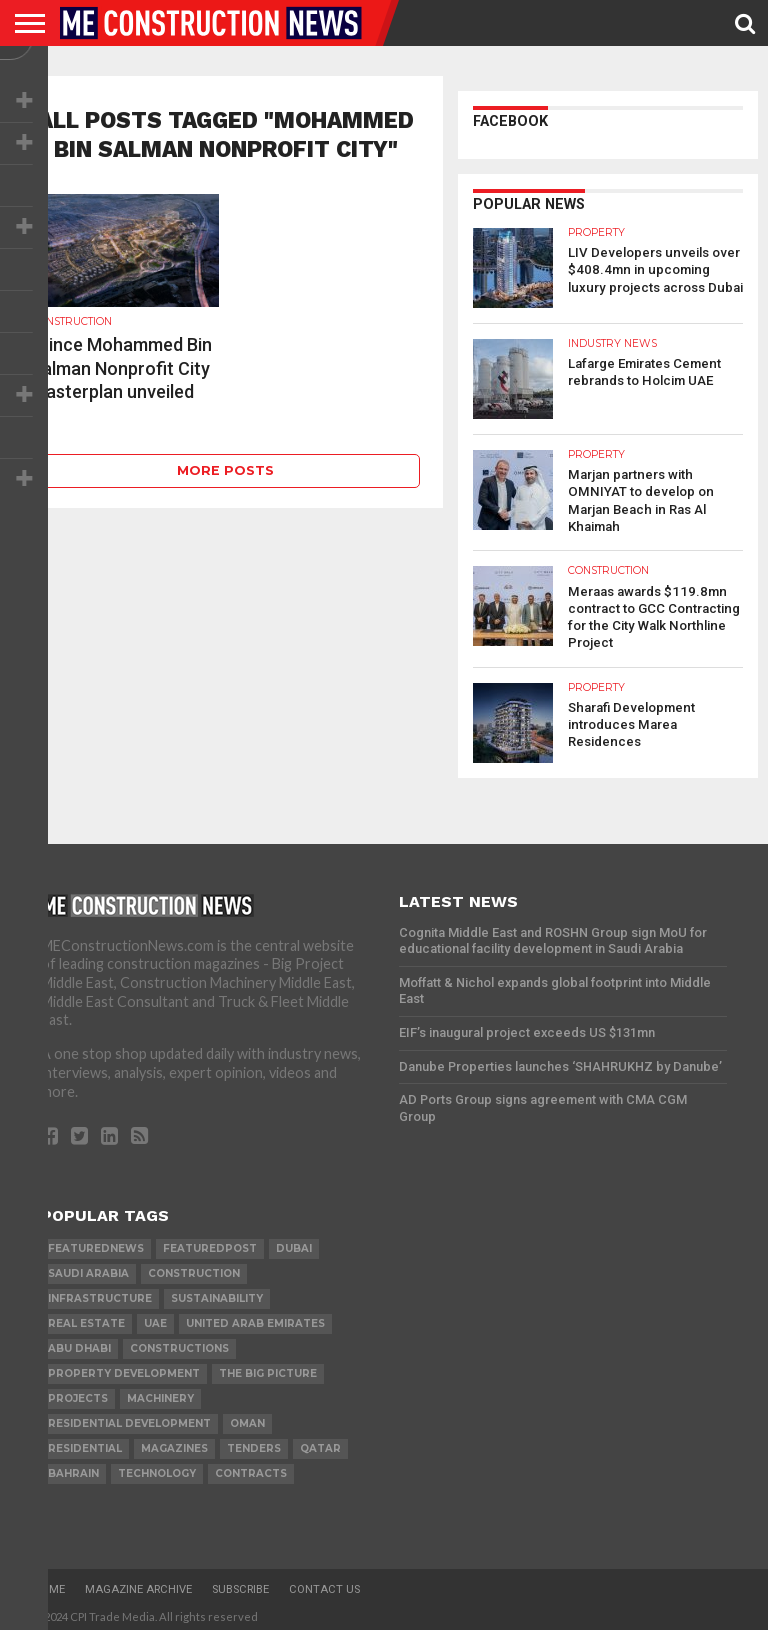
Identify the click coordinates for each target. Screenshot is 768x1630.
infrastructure (100, 1293)
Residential (85, 1443)
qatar (320, 1443)
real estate (86, 1318)
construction (194, 1268)
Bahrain (73, 1468)
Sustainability (217, 1293)
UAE (155, 1318)
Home (49, 1584)
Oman (247, 1418)
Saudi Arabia (88, 1268)
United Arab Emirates (255, 1318)
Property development (124, 1368)
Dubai (294, 1243)
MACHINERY (160, 1393)
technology (157, 1468)
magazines (174, 1443)
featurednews (96, 1243)
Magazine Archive (138, 1584)
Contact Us (324, 1584)
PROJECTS (78, 1393)
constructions (179, 1343)
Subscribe (240, 1584)
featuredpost (210, 1243)
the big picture (268, 1368)
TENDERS (254, 1443)
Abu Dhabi (79, 1343)
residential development (129, 1418)
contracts (251, 1468)
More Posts (225, 470)
